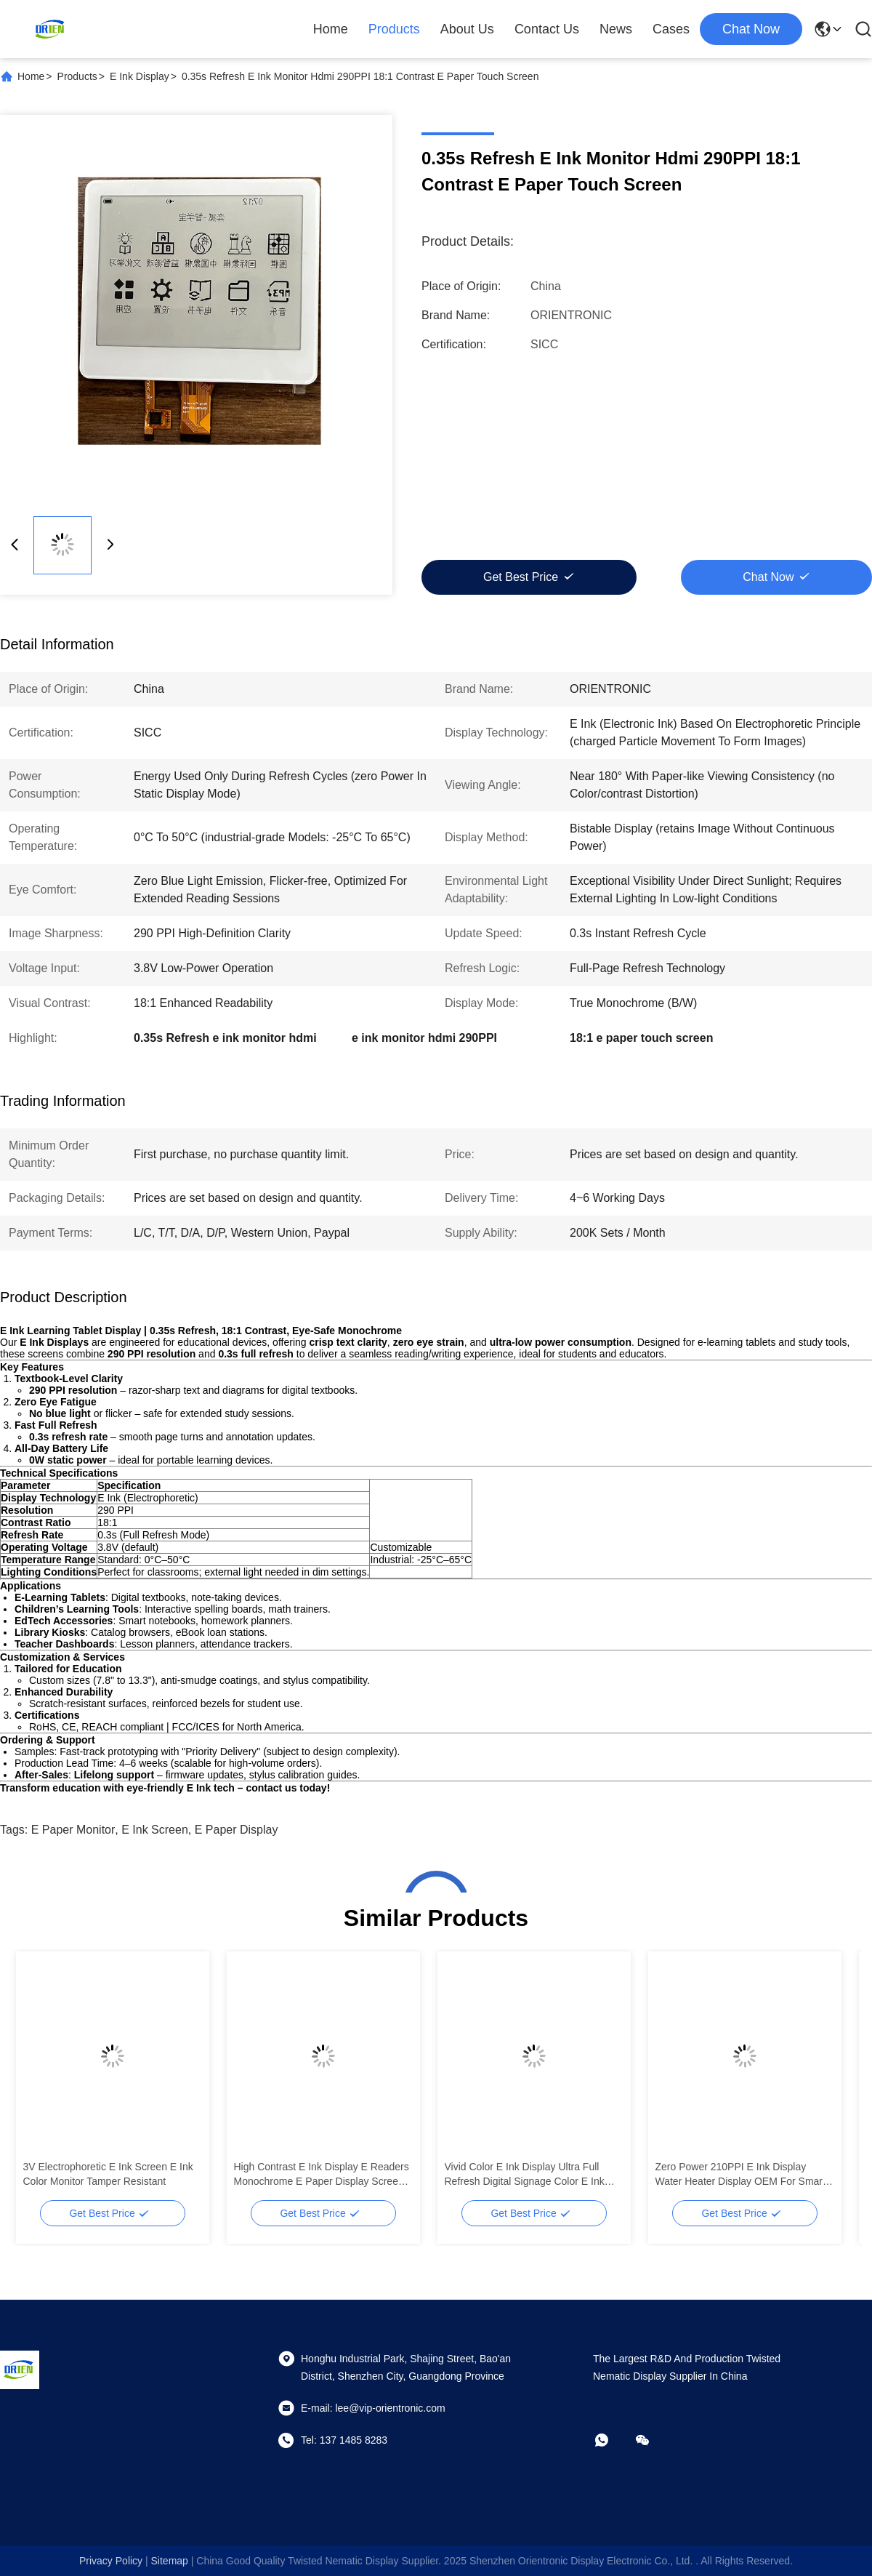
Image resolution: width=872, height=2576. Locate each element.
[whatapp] (612, 2440)
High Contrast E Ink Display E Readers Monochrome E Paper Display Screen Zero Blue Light (321, 2174)
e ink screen (154, 1829)
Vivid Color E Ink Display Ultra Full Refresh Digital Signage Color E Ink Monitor (525, 2174)
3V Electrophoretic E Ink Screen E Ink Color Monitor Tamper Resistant (108, 2174)
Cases (671, 29)
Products (394, 29)
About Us (467, 29)
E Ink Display (139, 76)
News (616, 29)
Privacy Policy (110, 2561)
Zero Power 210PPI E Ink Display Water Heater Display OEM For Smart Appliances (740, 2174)
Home (330, 29)
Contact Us (546, 29)
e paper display (236, 1829)
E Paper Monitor (73, 1829)
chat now (751, 29)
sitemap (169, 2561)
